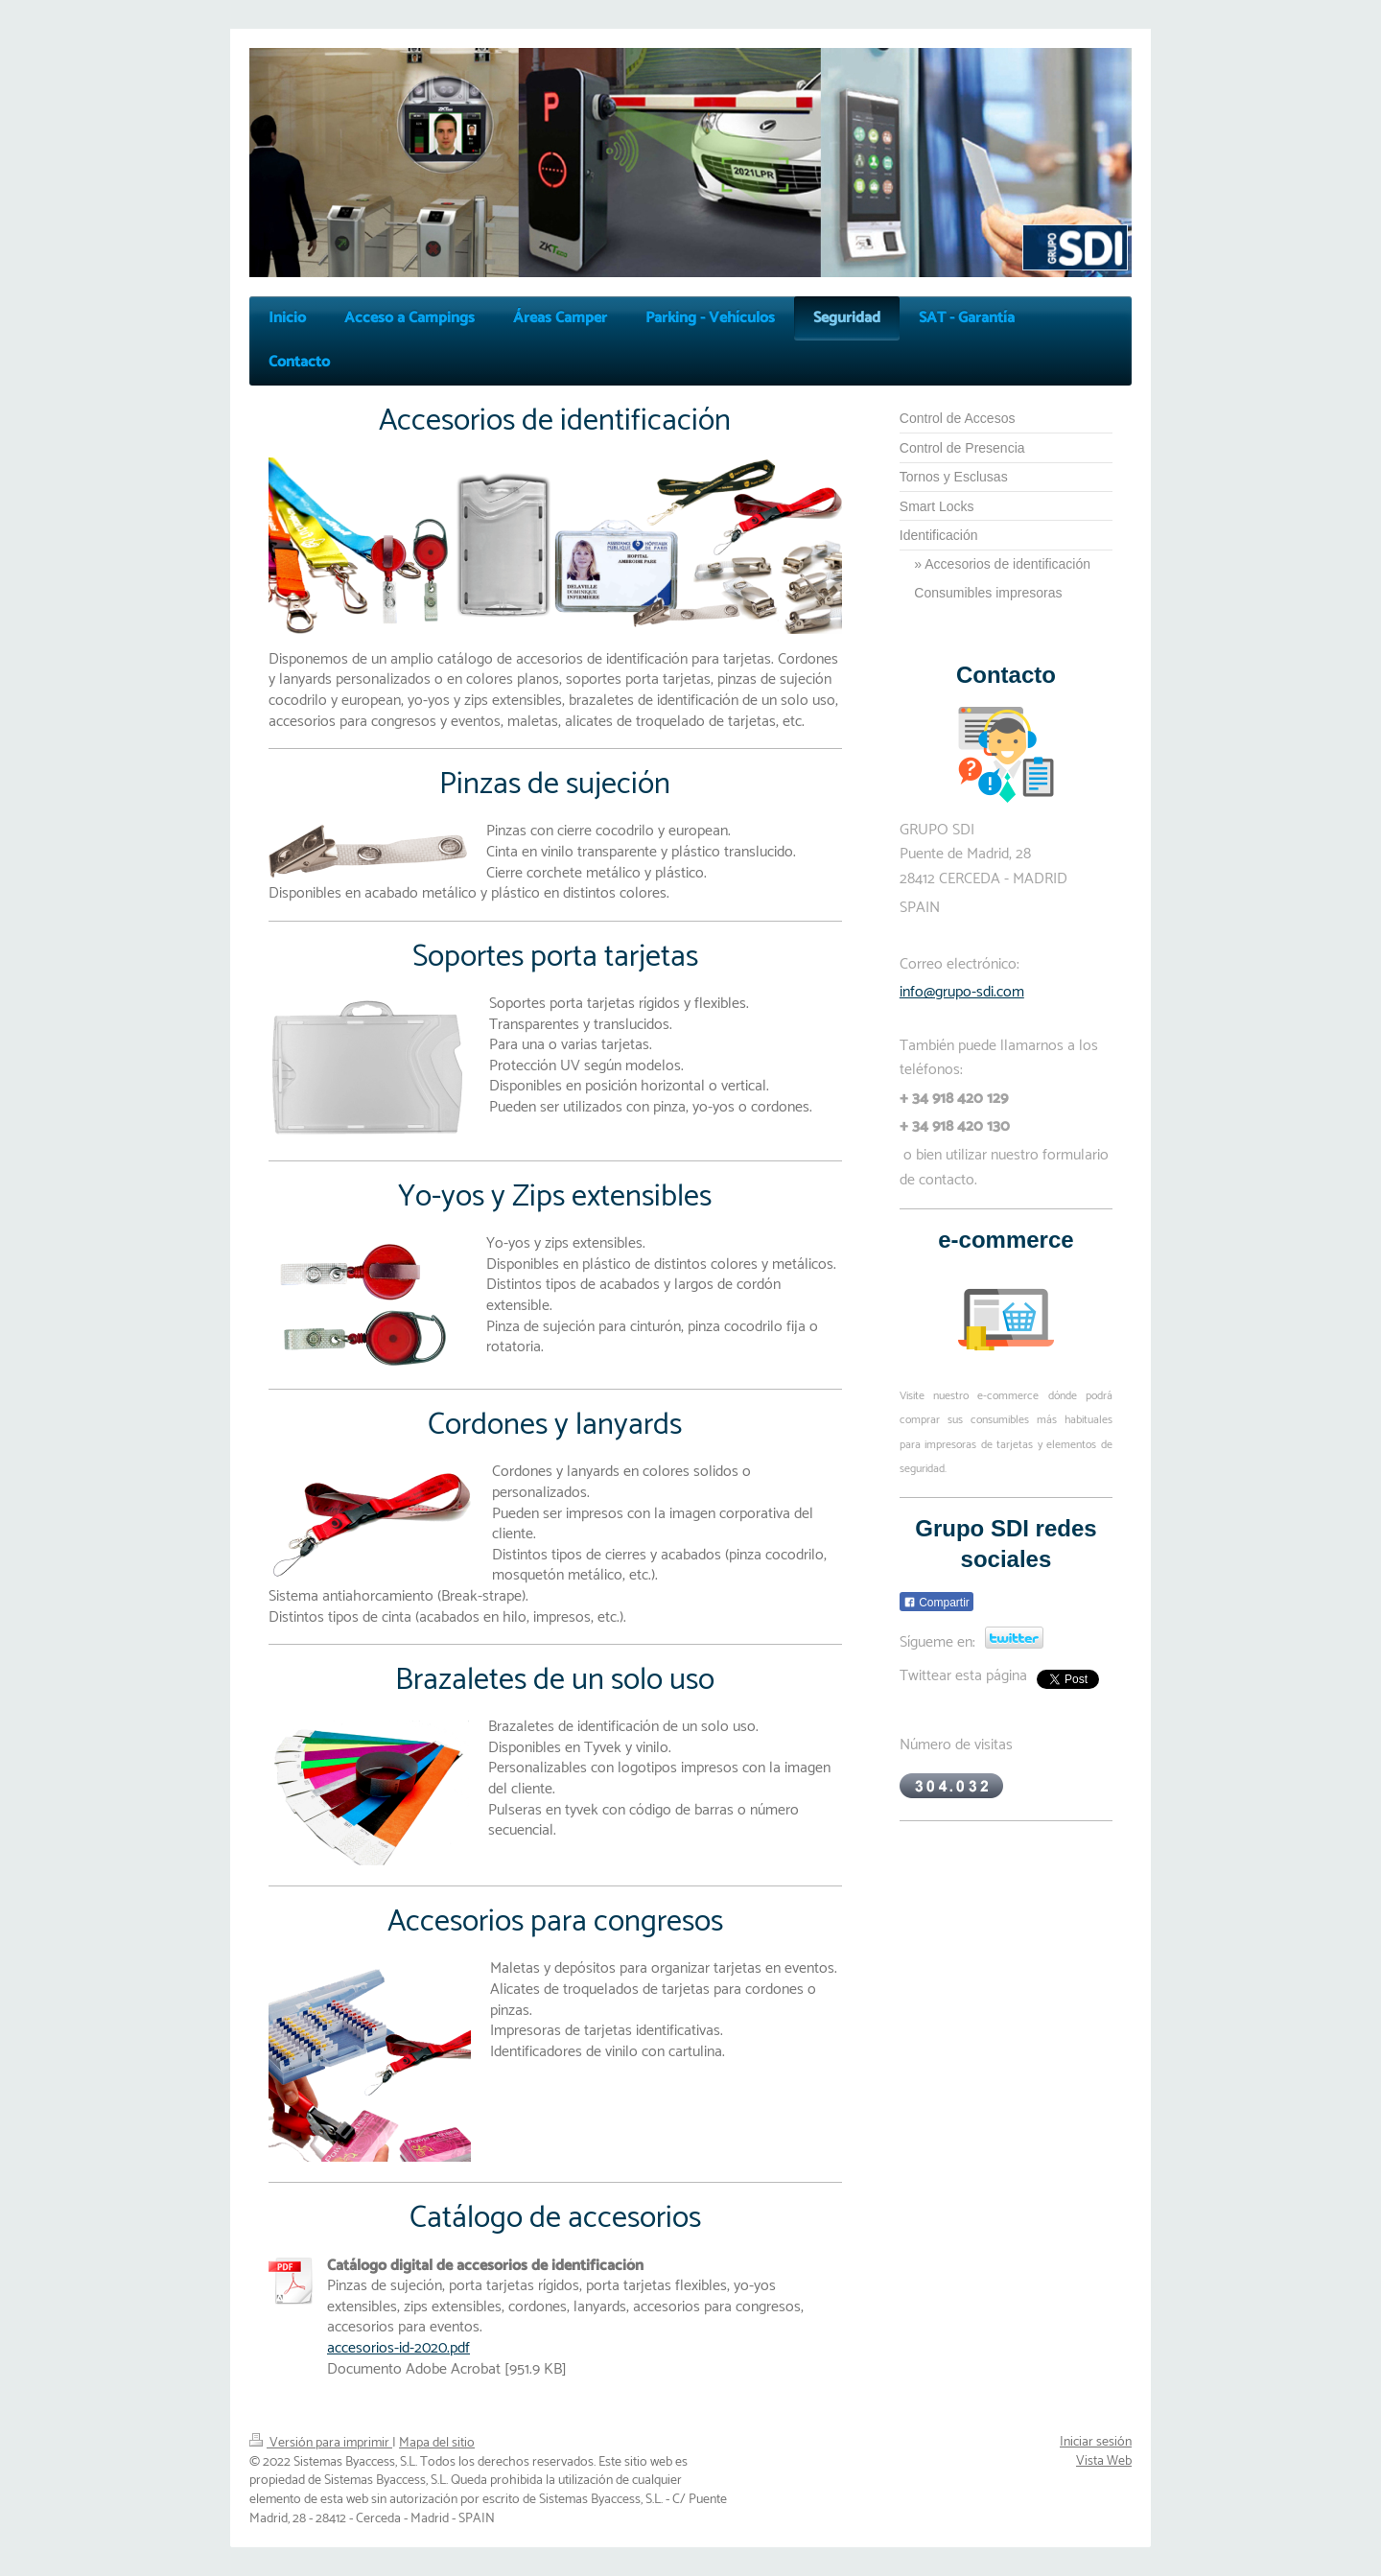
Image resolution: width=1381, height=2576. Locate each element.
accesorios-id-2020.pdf (398, 2348)
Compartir (936, 1602)
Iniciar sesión (1096, 2442)
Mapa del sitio (437, 2443)
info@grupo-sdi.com (962, 992)
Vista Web (1104, 2461)
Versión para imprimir (320, 2443)
